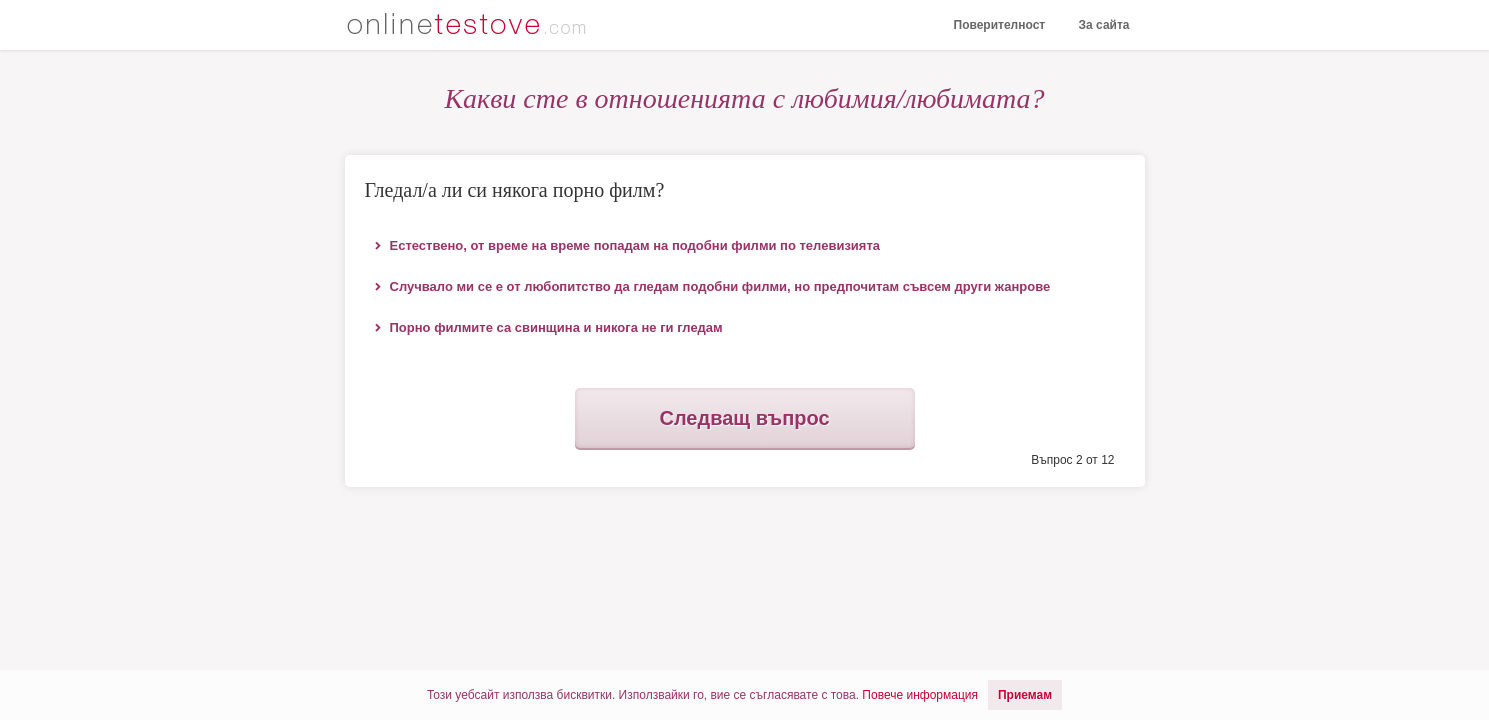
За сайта (1104, 25)
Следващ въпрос (744, 418)
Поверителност (1000, 25)
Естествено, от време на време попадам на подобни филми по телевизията (635, 245)
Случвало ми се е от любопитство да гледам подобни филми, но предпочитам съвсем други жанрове (720, 286)
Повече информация (920, 695)
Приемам (1025, 695)
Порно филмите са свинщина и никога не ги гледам (556, 327)
